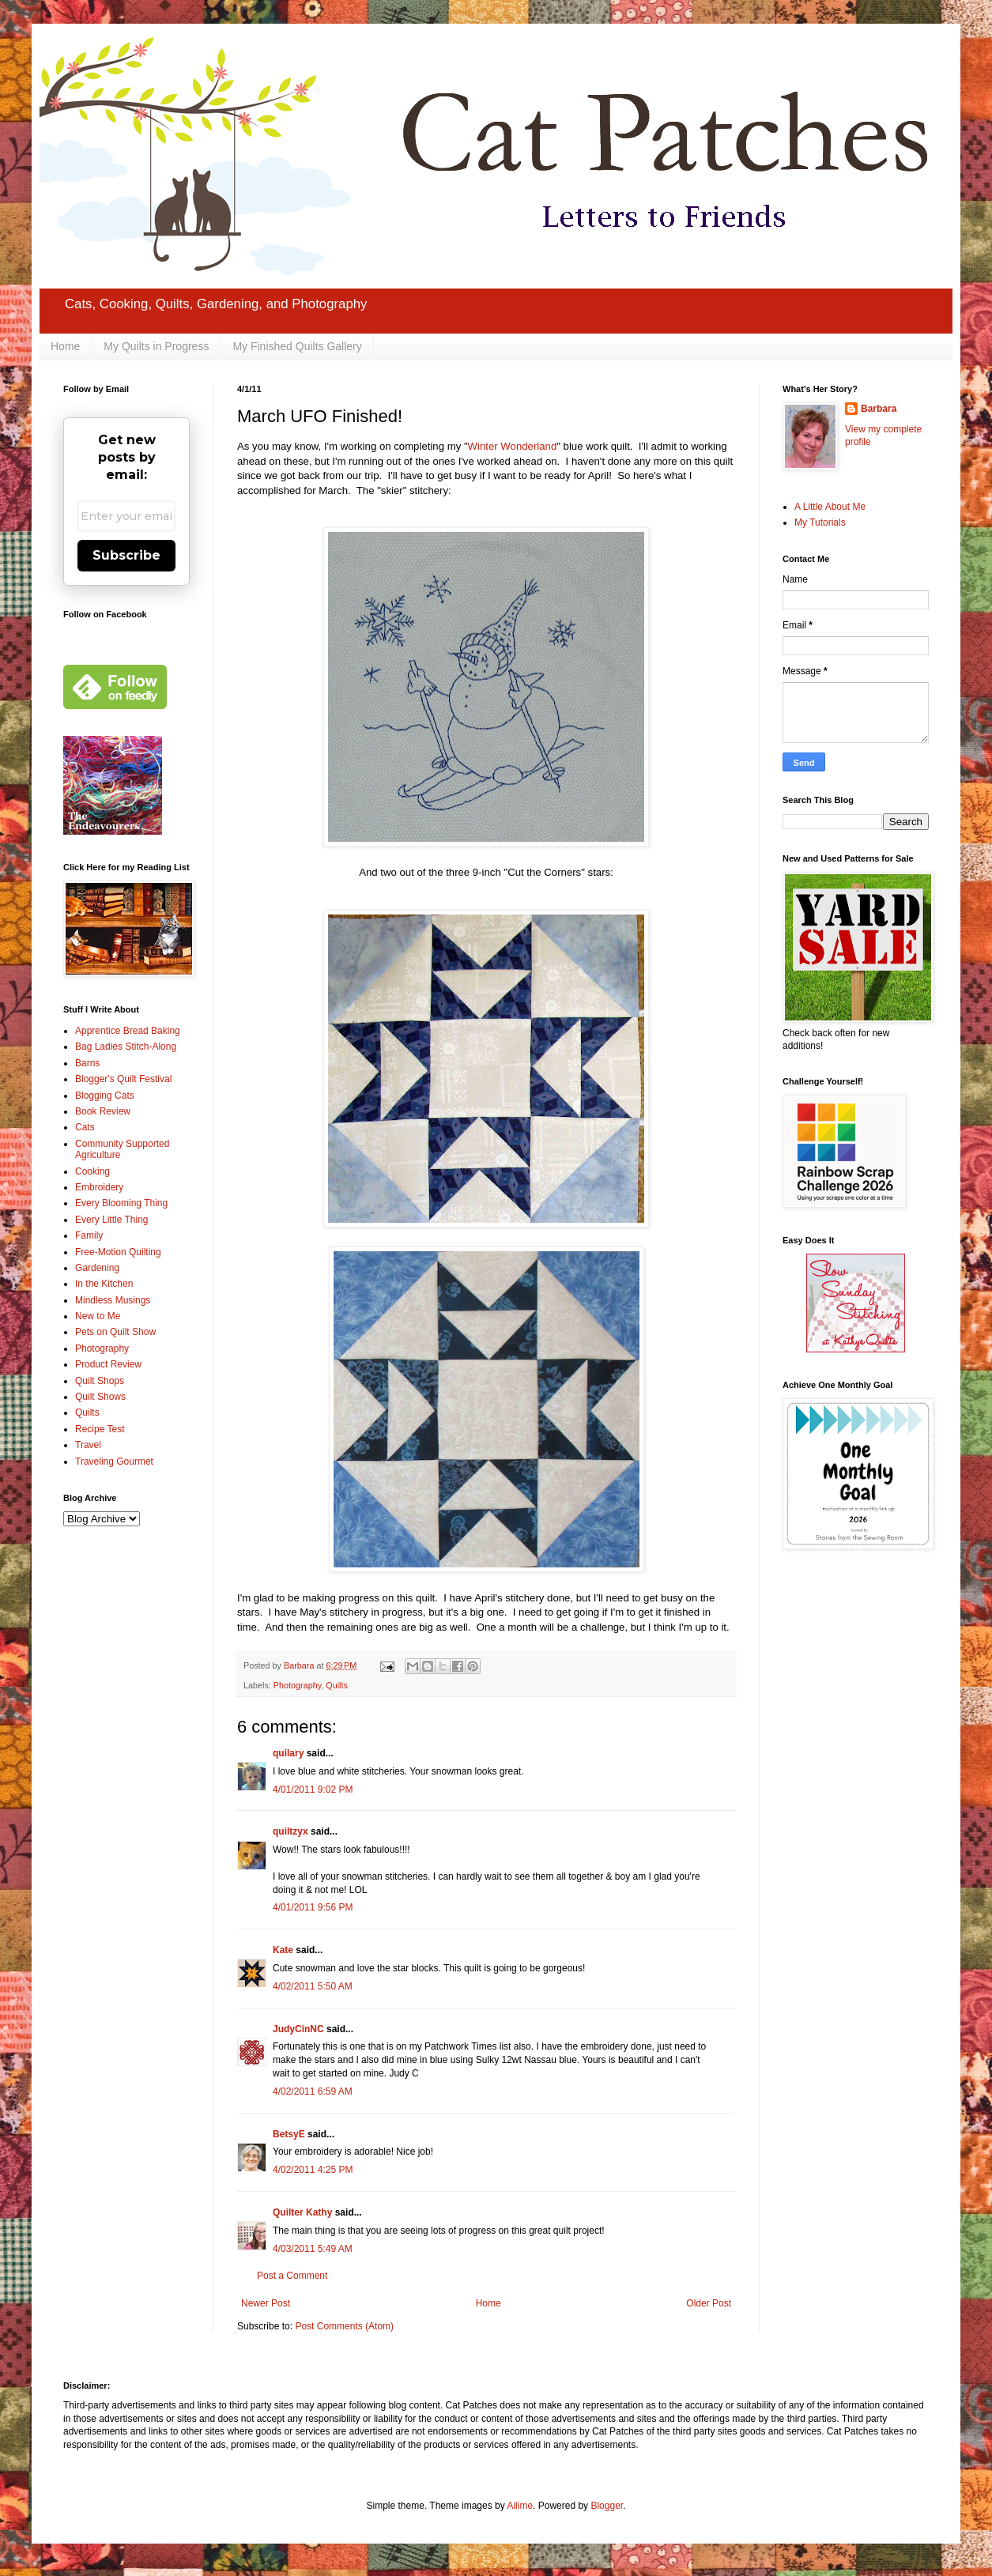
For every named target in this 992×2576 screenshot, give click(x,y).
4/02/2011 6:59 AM (313, 2091)
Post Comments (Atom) (344, 2326)
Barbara (878, 408)
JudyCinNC (298, 2029)
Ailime (520, 2505)
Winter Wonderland (512, 446)
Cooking (92, 1171)
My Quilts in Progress (156, 346)
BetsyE (289, 2134)
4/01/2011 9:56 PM (313, 1907)
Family (89, 1235)
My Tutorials (820, 522)
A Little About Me (830, 506)
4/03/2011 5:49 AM (313, 2248)
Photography (297, 1685)
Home (65, 346)
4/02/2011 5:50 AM (313, 1986)
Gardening (97, 1267)
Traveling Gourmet (114, 1461)
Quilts (337, 1685)
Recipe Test (99, 1429)
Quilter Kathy (302, 2212)
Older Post (708, 2303)
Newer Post (265, 2303)
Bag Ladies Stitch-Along (125, 1046)
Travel (88, 1444)
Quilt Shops (99, 1380)
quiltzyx (290, 1831)
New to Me (97, 1316)
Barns (87, 1063)
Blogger (606, 2505)
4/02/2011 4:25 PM (313, 2169)
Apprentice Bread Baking (127, 1030)
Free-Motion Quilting (118, 1252)
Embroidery (99, 1187)
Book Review (102, 1111)
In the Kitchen (104, 1283)
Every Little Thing (112, 1219)
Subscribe (126, 555)
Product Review (108, 1364)
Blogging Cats (104, 1095)
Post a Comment (292, 2275)
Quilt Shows (100, 1396)
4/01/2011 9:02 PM (313, 1789)
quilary (288, 1753)
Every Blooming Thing (121, 1203)
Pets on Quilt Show (115, 1331)
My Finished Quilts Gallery (296, 346)
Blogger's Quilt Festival (123, 1078)
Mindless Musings (112, 1300)
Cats (85, 1127)
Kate (283, 1950)
